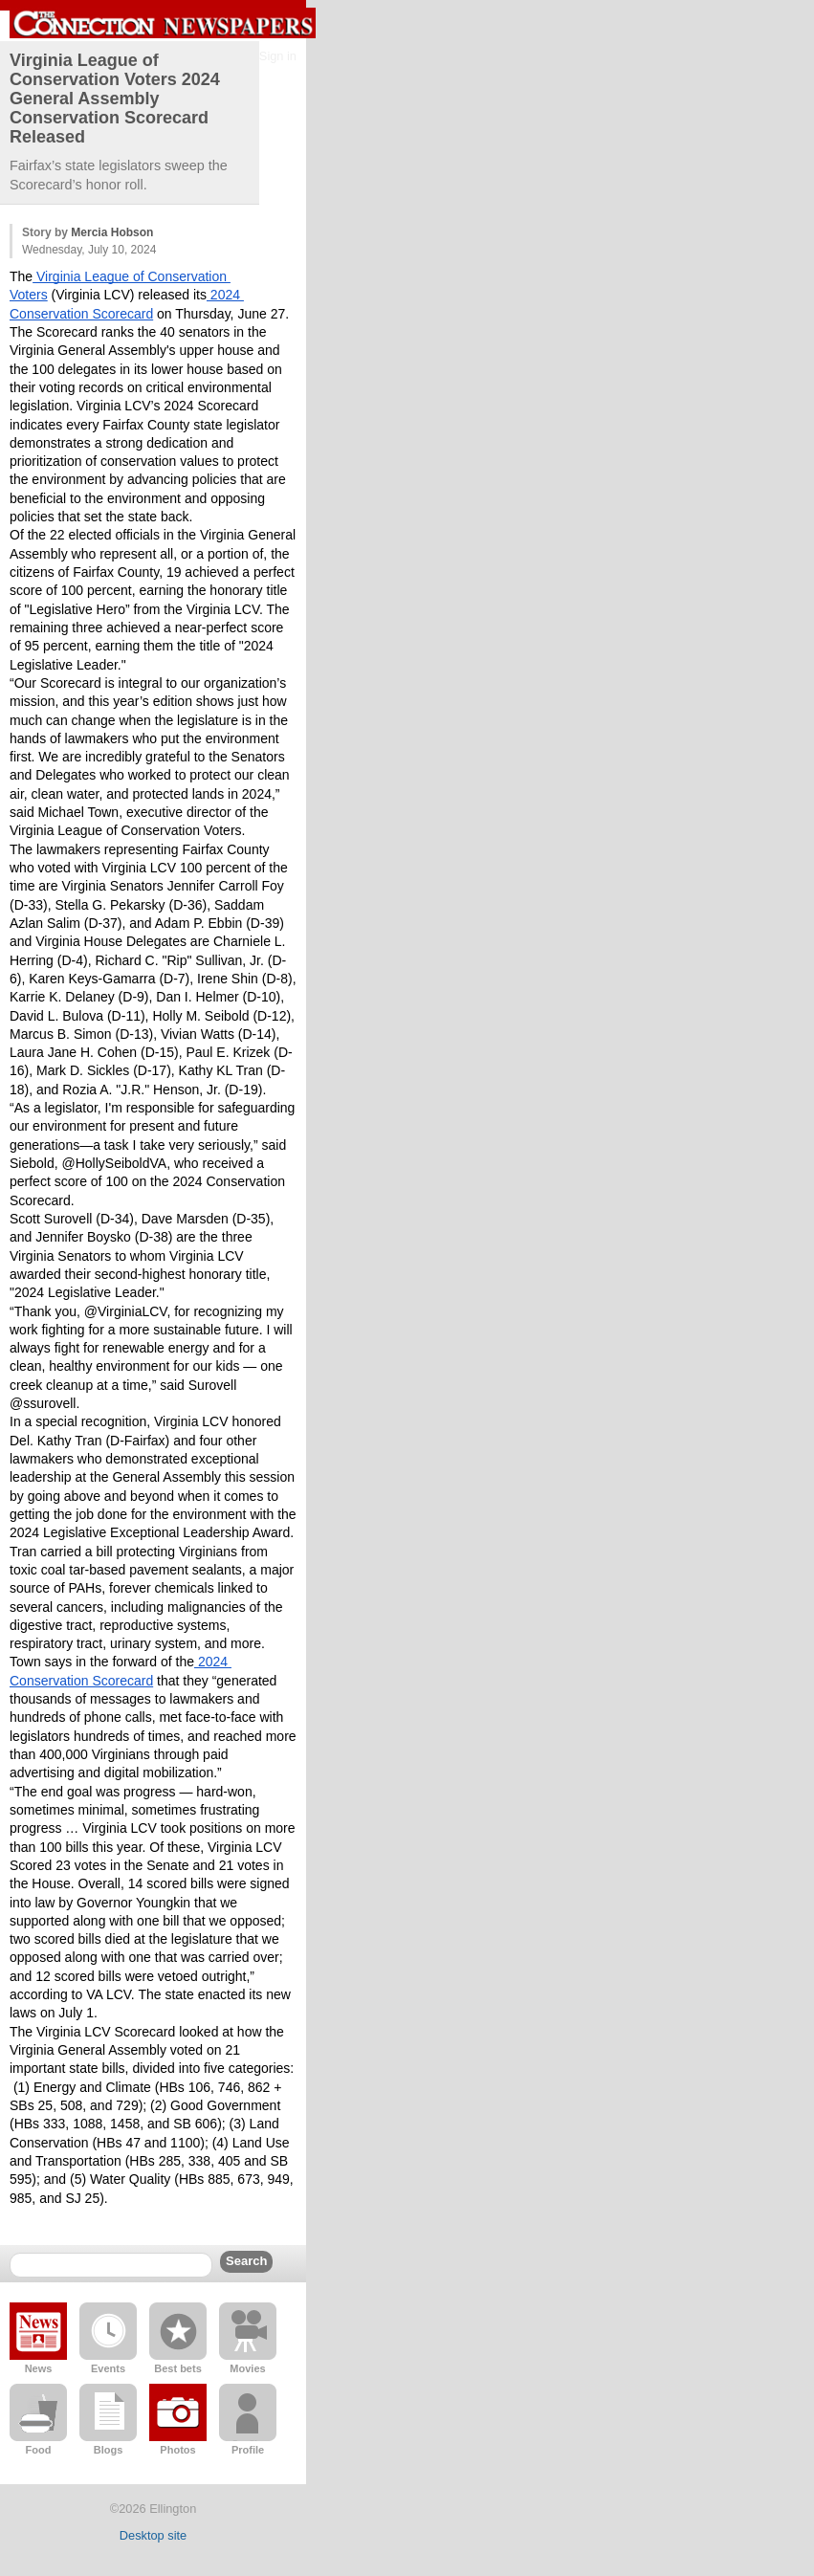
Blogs (108, 2449)
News (39, 2368)
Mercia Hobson (112, 232)
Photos (177, 2449)
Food (39, 2449)
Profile (247, 2449)
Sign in (278, 56)
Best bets (178, 2368)
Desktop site (153, 2535)
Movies (247, 2368)
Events (108, 2368)
